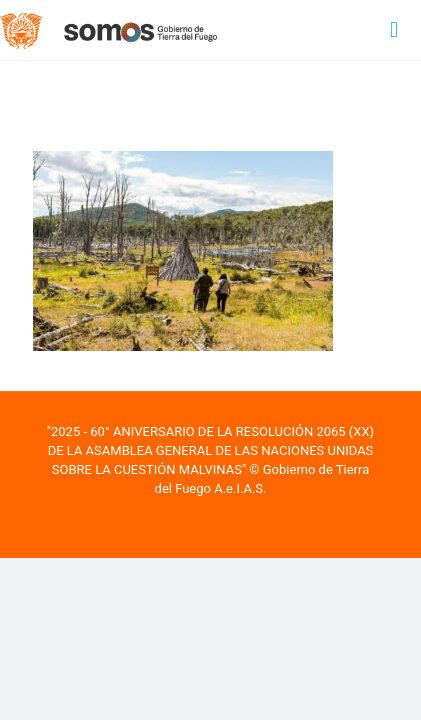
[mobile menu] (394, 30)
